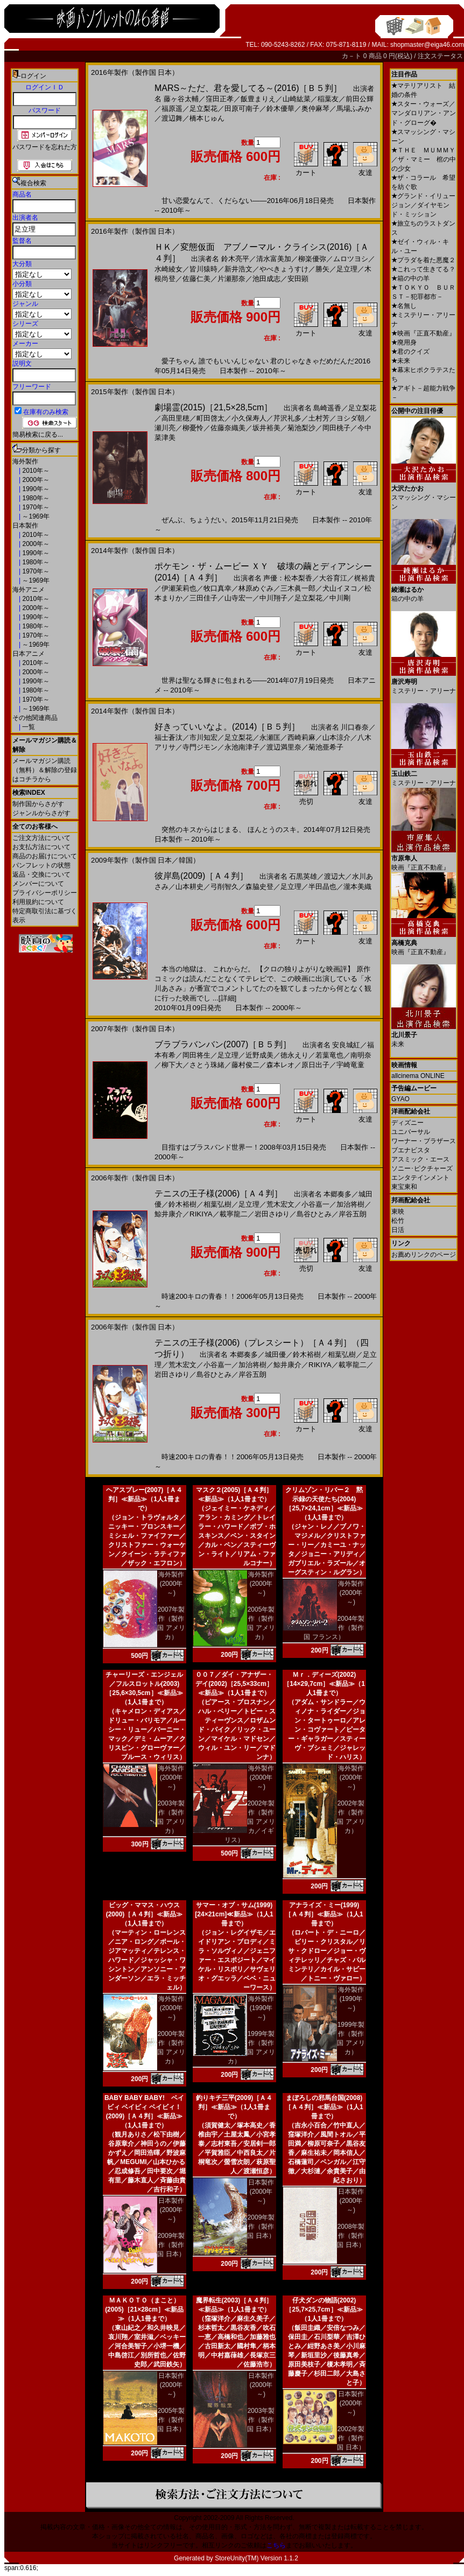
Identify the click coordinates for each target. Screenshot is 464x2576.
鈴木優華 (280, 108)
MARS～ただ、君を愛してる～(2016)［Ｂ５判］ (248, 88)
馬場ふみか (353, 108)
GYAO (400, 1099)
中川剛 (339, 598)
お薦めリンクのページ (423, 1254)
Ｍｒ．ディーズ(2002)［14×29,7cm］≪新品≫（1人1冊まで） (324, 1684)
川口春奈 (355, 727)
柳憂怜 (192, 428)
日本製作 (25, 525)
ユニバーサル (410, 1132)
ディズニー (407, 1122)
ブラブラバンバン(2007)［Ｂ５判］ (222, 1044)
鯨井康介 (168, 1214)
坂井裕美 (266, 428)
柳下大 (171, 1065)
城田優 (275, 1354)
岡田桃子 (336, 428)
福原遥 (171, 108)
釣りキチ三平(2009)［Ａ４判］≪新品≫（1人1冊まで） (234, 2107)
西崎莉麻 (301, 737)
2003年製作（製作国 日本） (261, 2420)
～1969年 (35, 516)
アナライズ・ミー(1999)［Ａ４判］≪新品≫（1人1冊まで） (324, 1914)
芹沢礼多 (287, 418)
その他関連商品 (35, 718)
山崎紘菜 (297, 99)
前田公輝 (360, 99)
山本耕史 (189, 887)
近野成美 (259, 1055)
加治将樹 (350, 1204)
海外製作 (25, 461)
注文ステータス (440, 56)
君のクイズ (410, 351)
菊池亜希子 (325, 747)
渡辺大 (334, 876)
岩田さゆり (272, 1214)
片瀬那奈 (231, 279)
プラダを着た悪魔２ (423, 260)
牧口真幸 (217, 588)
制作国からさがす (38, 804)
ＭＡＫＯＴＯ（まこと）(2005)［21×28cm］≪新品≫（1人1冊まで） (144, 2309)
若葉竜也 (329, 1055)
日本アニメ (28, 653)
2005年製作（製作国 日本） (171, 2420)
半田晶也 (322, 887)
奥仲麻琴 (315, 108)
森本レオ (280, 1065)
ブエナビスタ (410, 1150)
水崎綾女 (168, 269)
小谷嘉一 (315, 1204)
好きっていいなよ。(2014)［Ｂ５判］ (227, 726)
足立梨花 (203, 108)
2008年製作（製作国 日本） (350, 2236)
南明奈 (360, 1055)
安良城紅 (346, 1045)
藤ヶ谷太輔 (181, 99)
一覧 (27, 727)
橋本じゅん (206, 118)
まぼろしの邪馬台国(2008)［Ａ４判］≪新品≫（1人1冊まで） (324, 2107)
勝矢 (322, 269)
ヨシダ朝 (350, 418)
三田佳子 (203, 598)
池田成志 (266, 279)
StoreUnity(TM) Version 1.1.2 (256, 2558)
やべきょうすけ (283, 269)
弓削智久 (224, 887)
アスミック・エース (420, 1159)
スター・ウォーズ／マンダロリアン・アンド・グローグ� (423, 113)
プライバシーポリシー (44, 893)
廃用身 (404, 342)
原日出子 (315, 1065)
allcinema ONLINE (418, 1076)
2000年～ (35, 480)
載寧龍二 (234, 1214)
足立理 (346, 269)
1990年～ (35, 489)
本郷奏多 (337, 1194)
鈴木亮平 (235, 259)
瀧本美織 (357, 887)
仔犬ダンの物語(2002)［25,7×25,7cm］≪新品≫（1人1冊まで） (323, 2309)
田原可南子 (241, 108)
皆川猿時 (203, 269)
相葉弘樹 (217, 1204)
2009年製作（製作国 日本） (171, 2245)
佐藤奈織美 (227, 428)
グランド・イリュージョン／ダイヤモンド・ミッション (423, 205)
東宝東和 (404, 1187)
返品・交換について (41, 874)
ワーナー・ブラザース (423, 1141)
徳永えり (294, 1055)
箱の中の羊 (410, 278)
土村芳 (318, 418)
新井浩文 (238, 269)
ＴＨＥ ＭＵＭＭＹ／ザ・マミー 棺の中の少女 (423, 159)
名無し (404, 306)
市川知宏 (203, 737)
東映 (397, 1211)
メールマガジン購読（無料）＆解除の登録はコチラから (44, 770)
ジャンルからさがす (41, 813)
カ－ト (352, 56)
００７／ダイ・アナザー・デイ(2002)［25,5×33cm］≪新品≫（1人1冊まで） (234, 1684)
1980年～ (35, 498)
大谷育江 (333, 578)
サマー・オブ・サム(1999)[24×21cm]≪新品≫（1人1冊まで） (234, 1914)
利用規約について (38, 902)
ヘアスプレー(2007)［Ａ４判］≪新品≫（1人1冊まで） (144, 1499)
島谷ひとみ (314, 1214)
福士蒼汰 (168, 737)
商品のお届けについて (44, 856)
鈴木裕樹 (182, 1204)
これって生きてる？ (423, 269)
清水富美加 (273, 259)
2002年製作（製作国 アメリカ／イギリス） (249, 1822)
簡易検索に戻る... (37, 434)
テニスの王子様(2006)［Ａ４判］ (218, 1193)
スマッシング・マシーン (423, 493)
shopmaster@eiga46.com (427, 44)
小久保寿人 (248, 418)
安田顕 (297, 279)
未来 (400, 361)
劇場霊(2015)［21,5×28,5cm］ (213, 407)
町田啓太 (210, 418)
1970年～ (35, 507)
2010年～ (35, 470)
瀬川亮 (164, 428)
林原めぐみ (255, 588)
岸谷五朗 (353, 1214)
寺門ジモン (199, 747)
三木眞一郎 (297, 588)
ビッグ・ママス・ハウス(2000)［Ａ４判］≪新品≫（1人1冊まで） (144, 1914)
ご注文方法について (41, 838)
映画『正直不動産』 (423, 333)
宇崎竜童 (350, 1065)
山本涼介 (336, 737)
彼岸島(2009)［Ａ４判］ (201, 875)
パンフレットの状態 (41, 865)
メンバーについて (38, 883)
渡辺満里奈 (283, 747)
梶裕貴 (364, 578)
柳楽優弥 (312, 259)
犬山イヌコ (339, 588)
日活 (397, 1230)
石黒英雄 (303, 876)
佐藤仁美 (196, 279)
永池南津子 (241, 747)
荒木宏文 (280, 1204)
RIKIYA (201, 1214)
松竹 (397, 1220)
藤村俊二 (245, 1065)
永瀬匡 (269, 737)
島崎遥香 (327, 408)
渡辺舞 (171, 118)
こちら (276, 2545)
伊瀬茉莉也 (178, 588)
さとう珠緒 (206, 1065)
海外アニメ (28, 589)
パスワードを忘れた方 (44, 147)
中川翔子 (273, 598)
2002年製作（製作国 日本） (350, 2438)
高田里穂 (175, 418)
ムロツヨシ (350, 259)
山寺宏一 (238, 598)
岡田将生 (196, 1055)
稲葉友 (328, 99)
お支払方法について (41, 847)
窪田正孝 (220, 99)
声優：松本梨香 (287, 578)
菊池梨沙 (301, 428)
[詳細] (227, 998)
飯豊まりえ (258, 99)
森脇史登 (259, 887)
